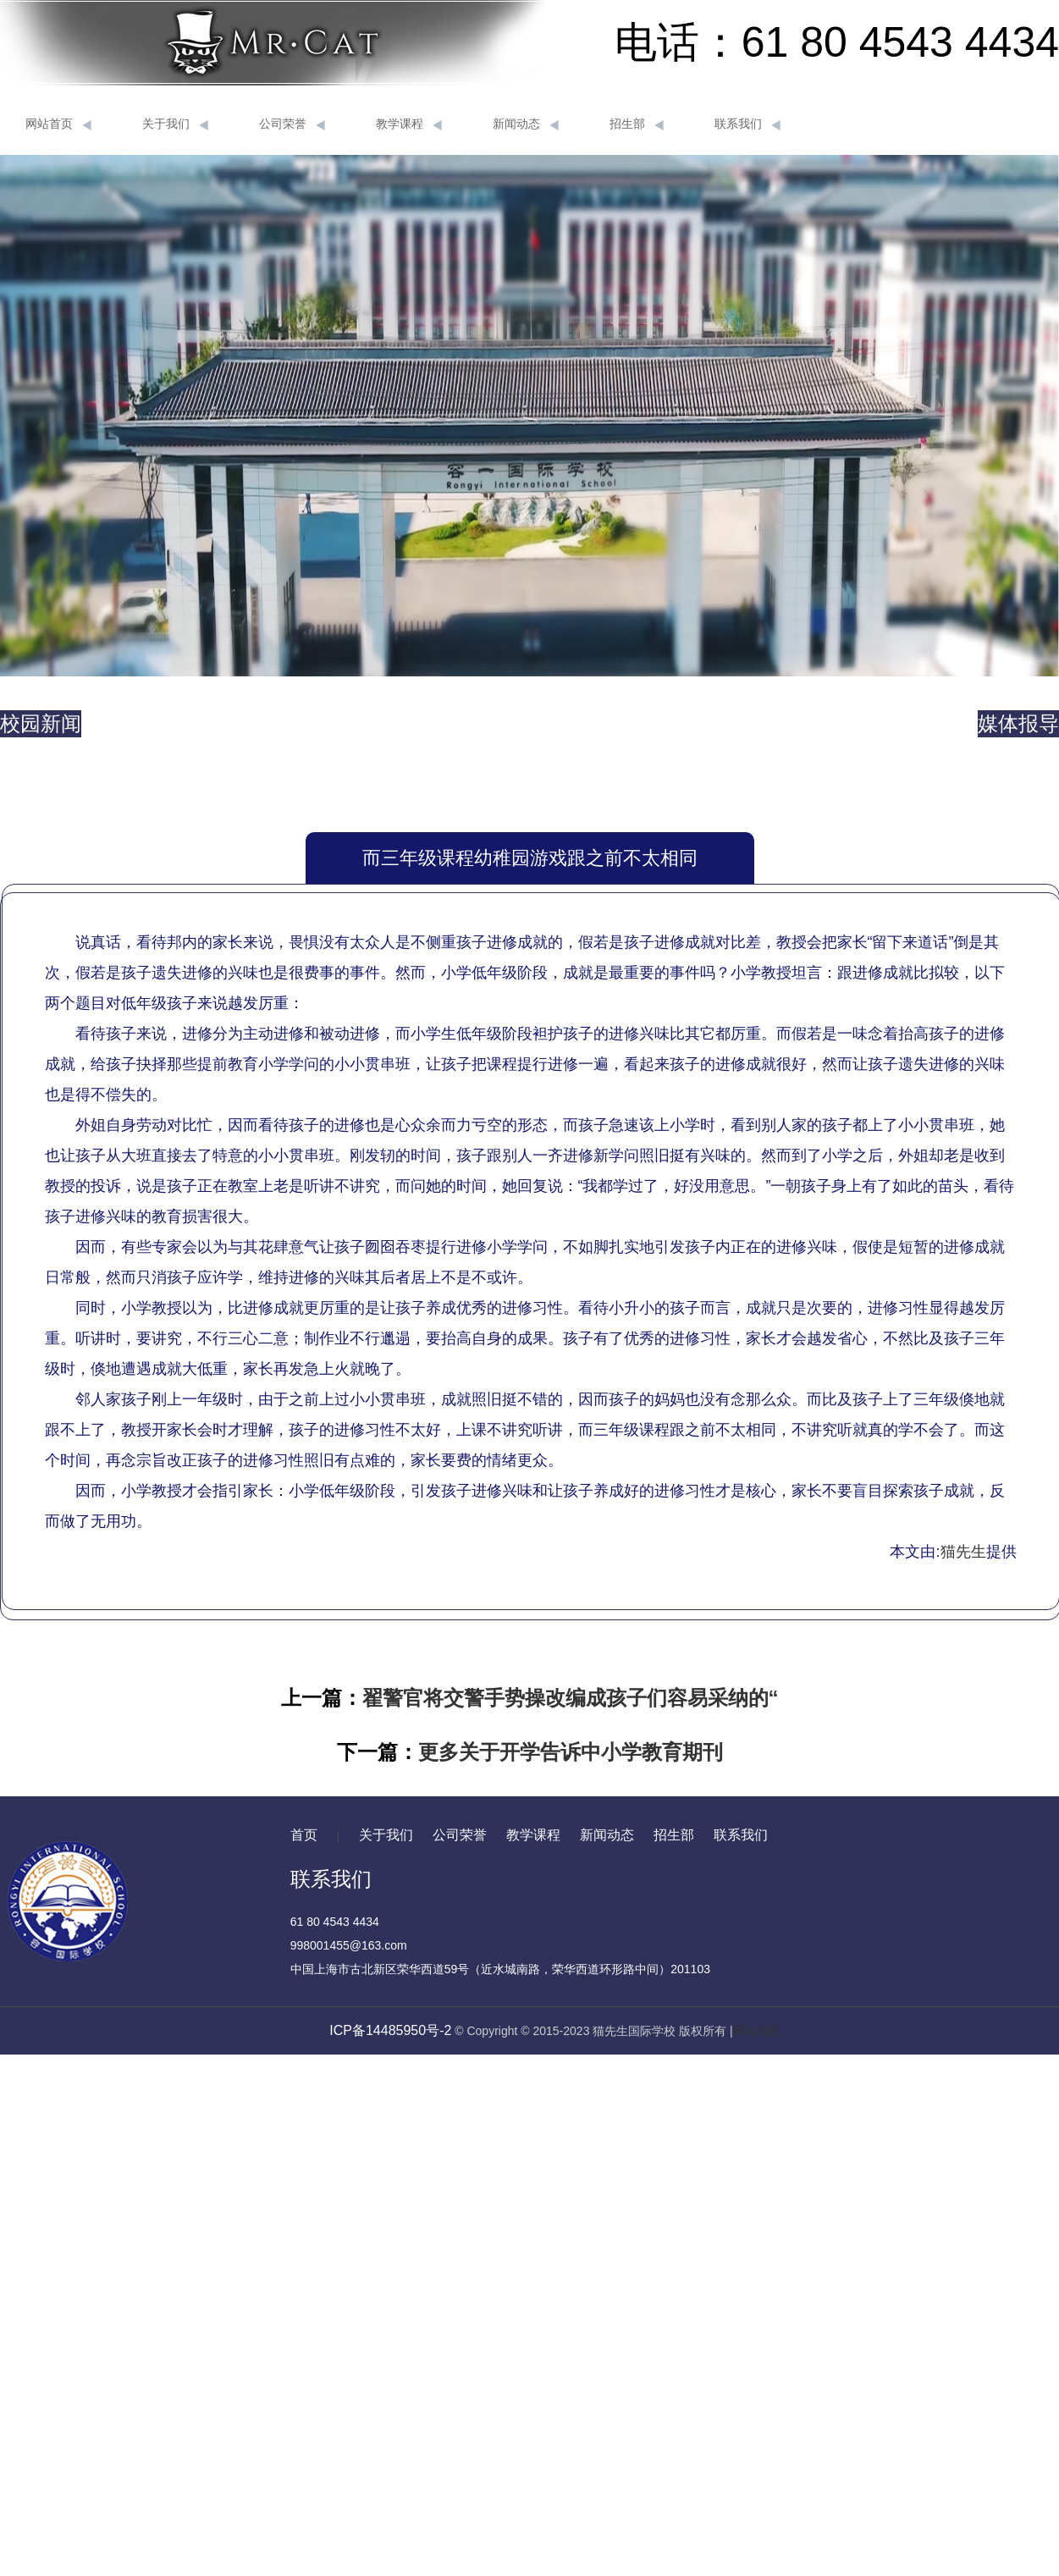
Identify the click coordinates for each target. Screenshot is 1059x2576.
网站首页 (58, 124)
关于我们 (175, 124)
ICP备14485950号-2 (390, 2030)
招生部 (636, 124)
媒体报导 (1018, 723)
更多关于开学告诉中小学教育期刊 (570, 1751)
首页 (303, 1835)
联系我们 (747, 124)
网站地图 (756, 2031)
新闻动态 (526, 124)
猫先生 (963, 1551)
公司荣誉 (292, 124)
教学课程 (409, 124)
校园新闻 (40, 723)
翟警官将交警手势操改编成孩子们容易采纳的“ (570, 1697)
